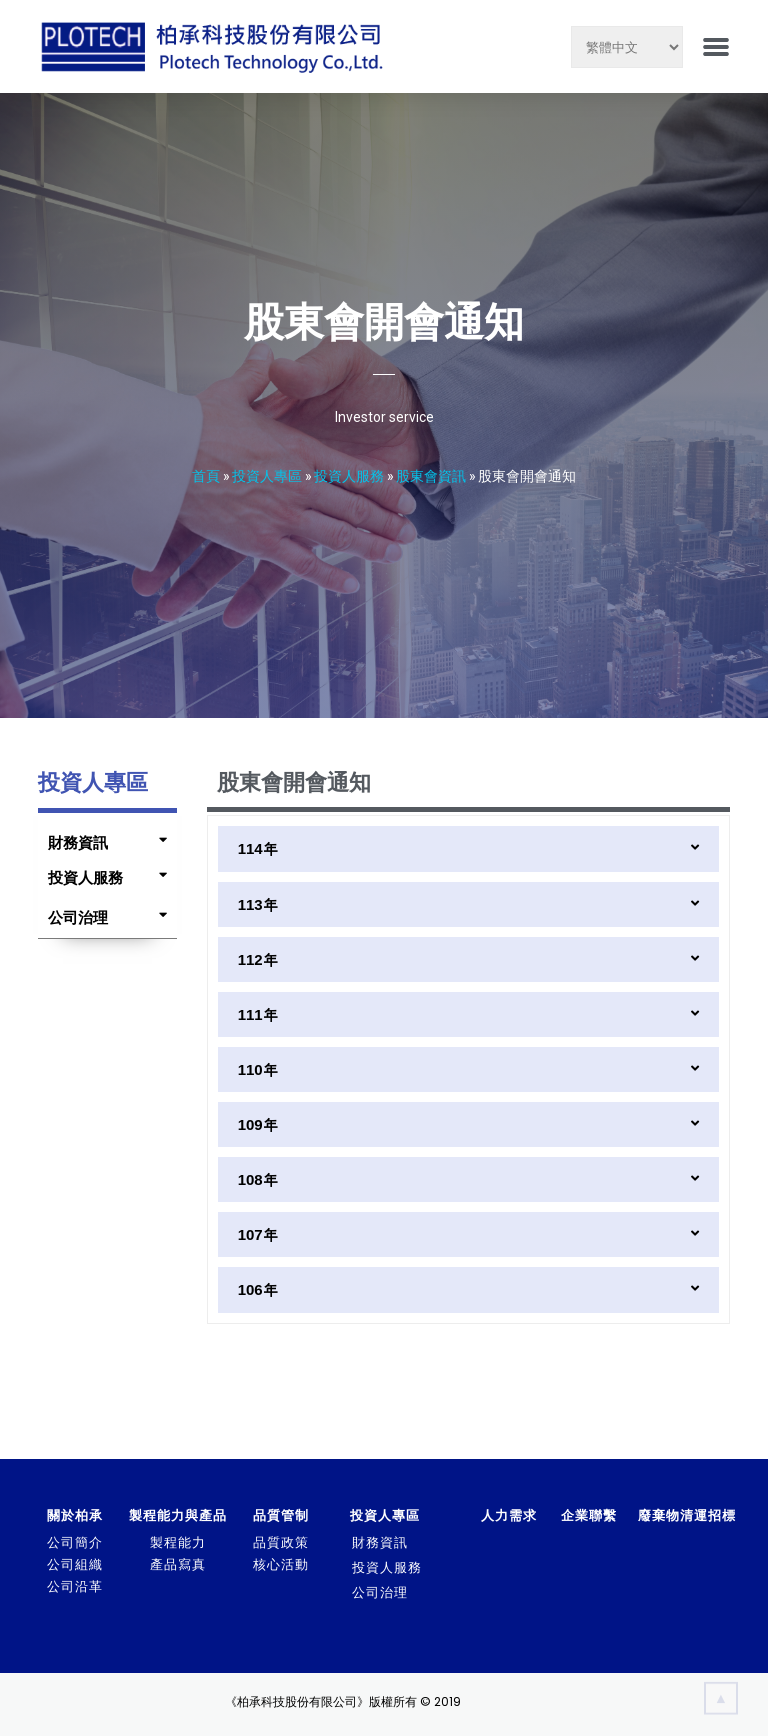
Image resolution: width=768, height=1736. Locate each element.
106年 (258, 1289)
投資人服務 (349, 475)
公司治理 (78, 917)
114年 (258, 848)
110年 (258, 1069)
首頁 (206, 475)
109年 (258, 1124)
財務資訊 (78, 842)
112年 (258, 959)
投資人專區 (267, 475)
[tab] (102, 838)
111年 (258, 1014)
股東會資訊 (431, 475)
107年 (258, 1234)
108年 (258, 1179)
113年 (258, 904)
